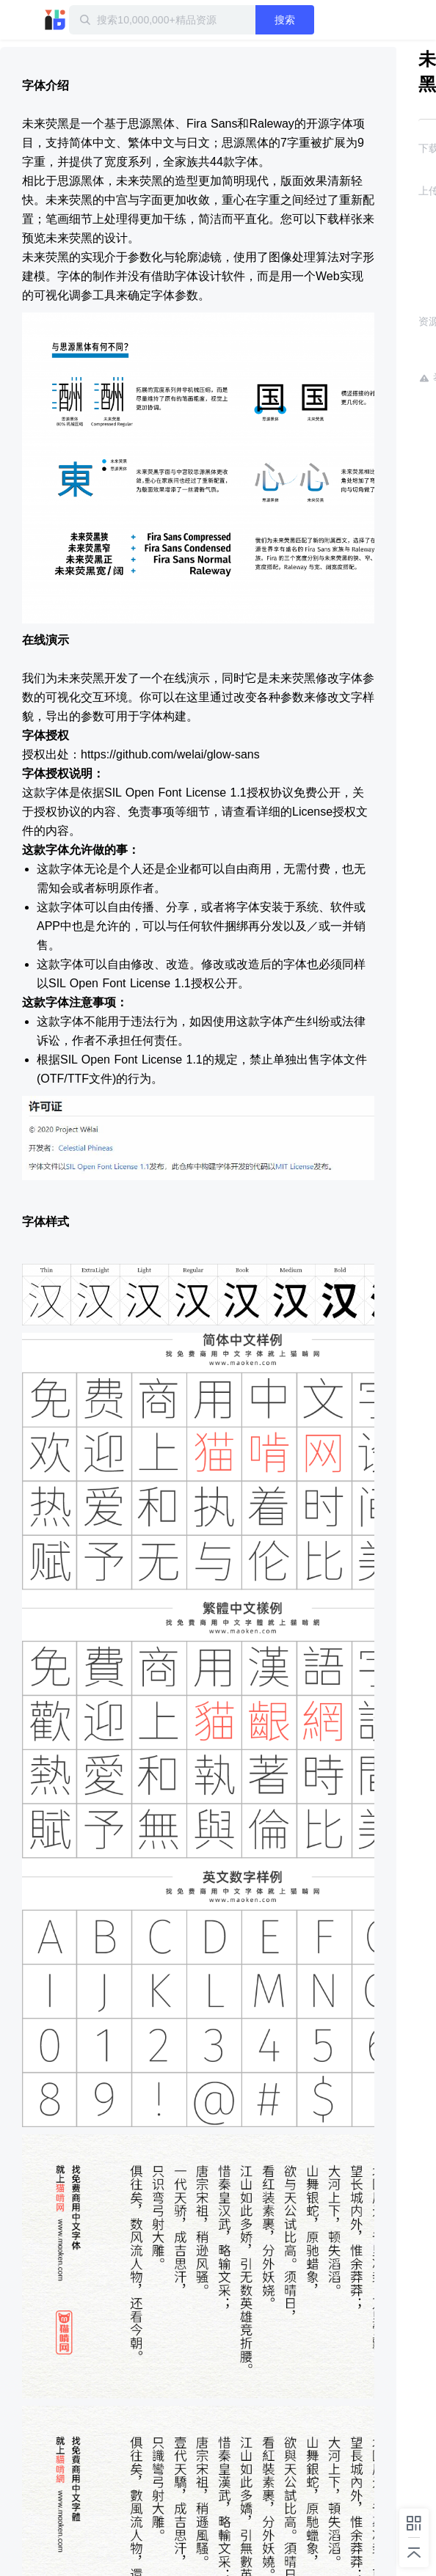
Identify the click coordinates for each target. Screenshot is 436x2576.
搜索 (285, 20)
